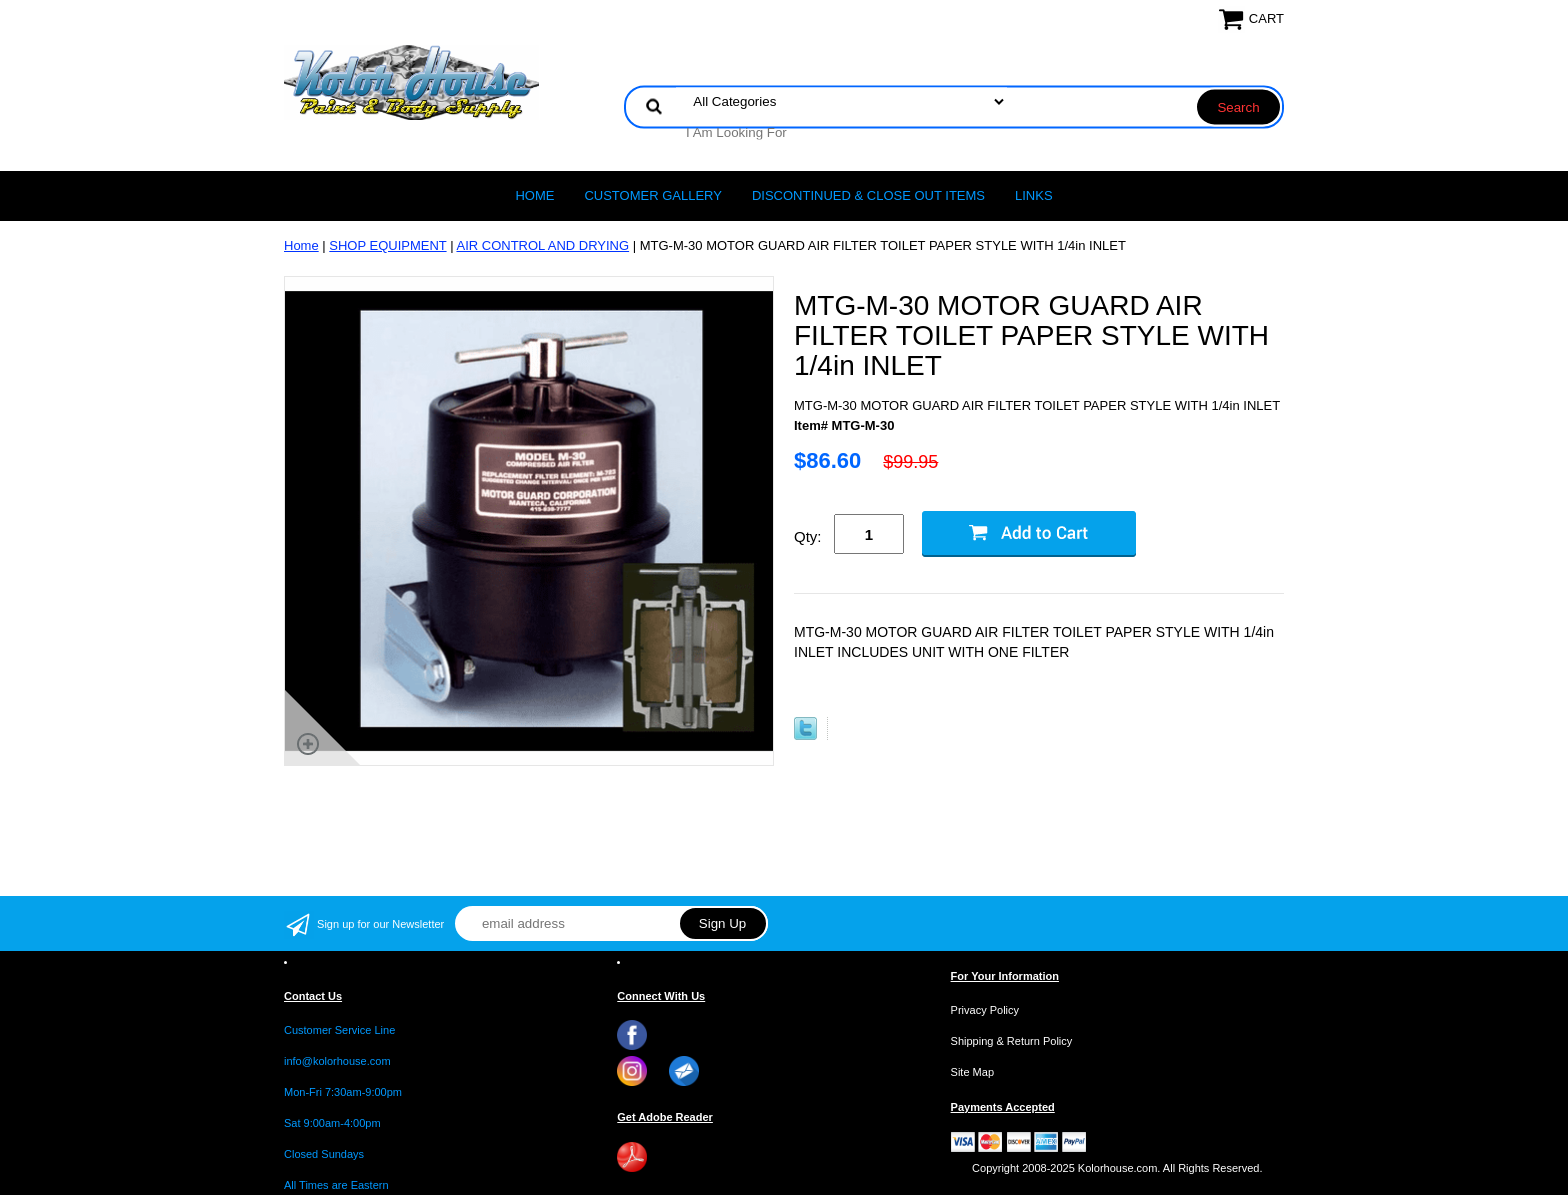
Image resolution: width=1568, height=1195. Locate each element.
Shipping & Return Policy (1012, 1041)
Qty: (808, 536)
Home (534, 195)
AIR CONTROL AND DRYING (542, 245)
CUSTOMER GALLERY (653, 195)
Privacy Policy (985, 1010)
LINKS (1034, 195)
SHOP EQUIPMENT (387, 245)
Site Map (972, 1072)
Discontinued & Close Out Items (868, 195)
